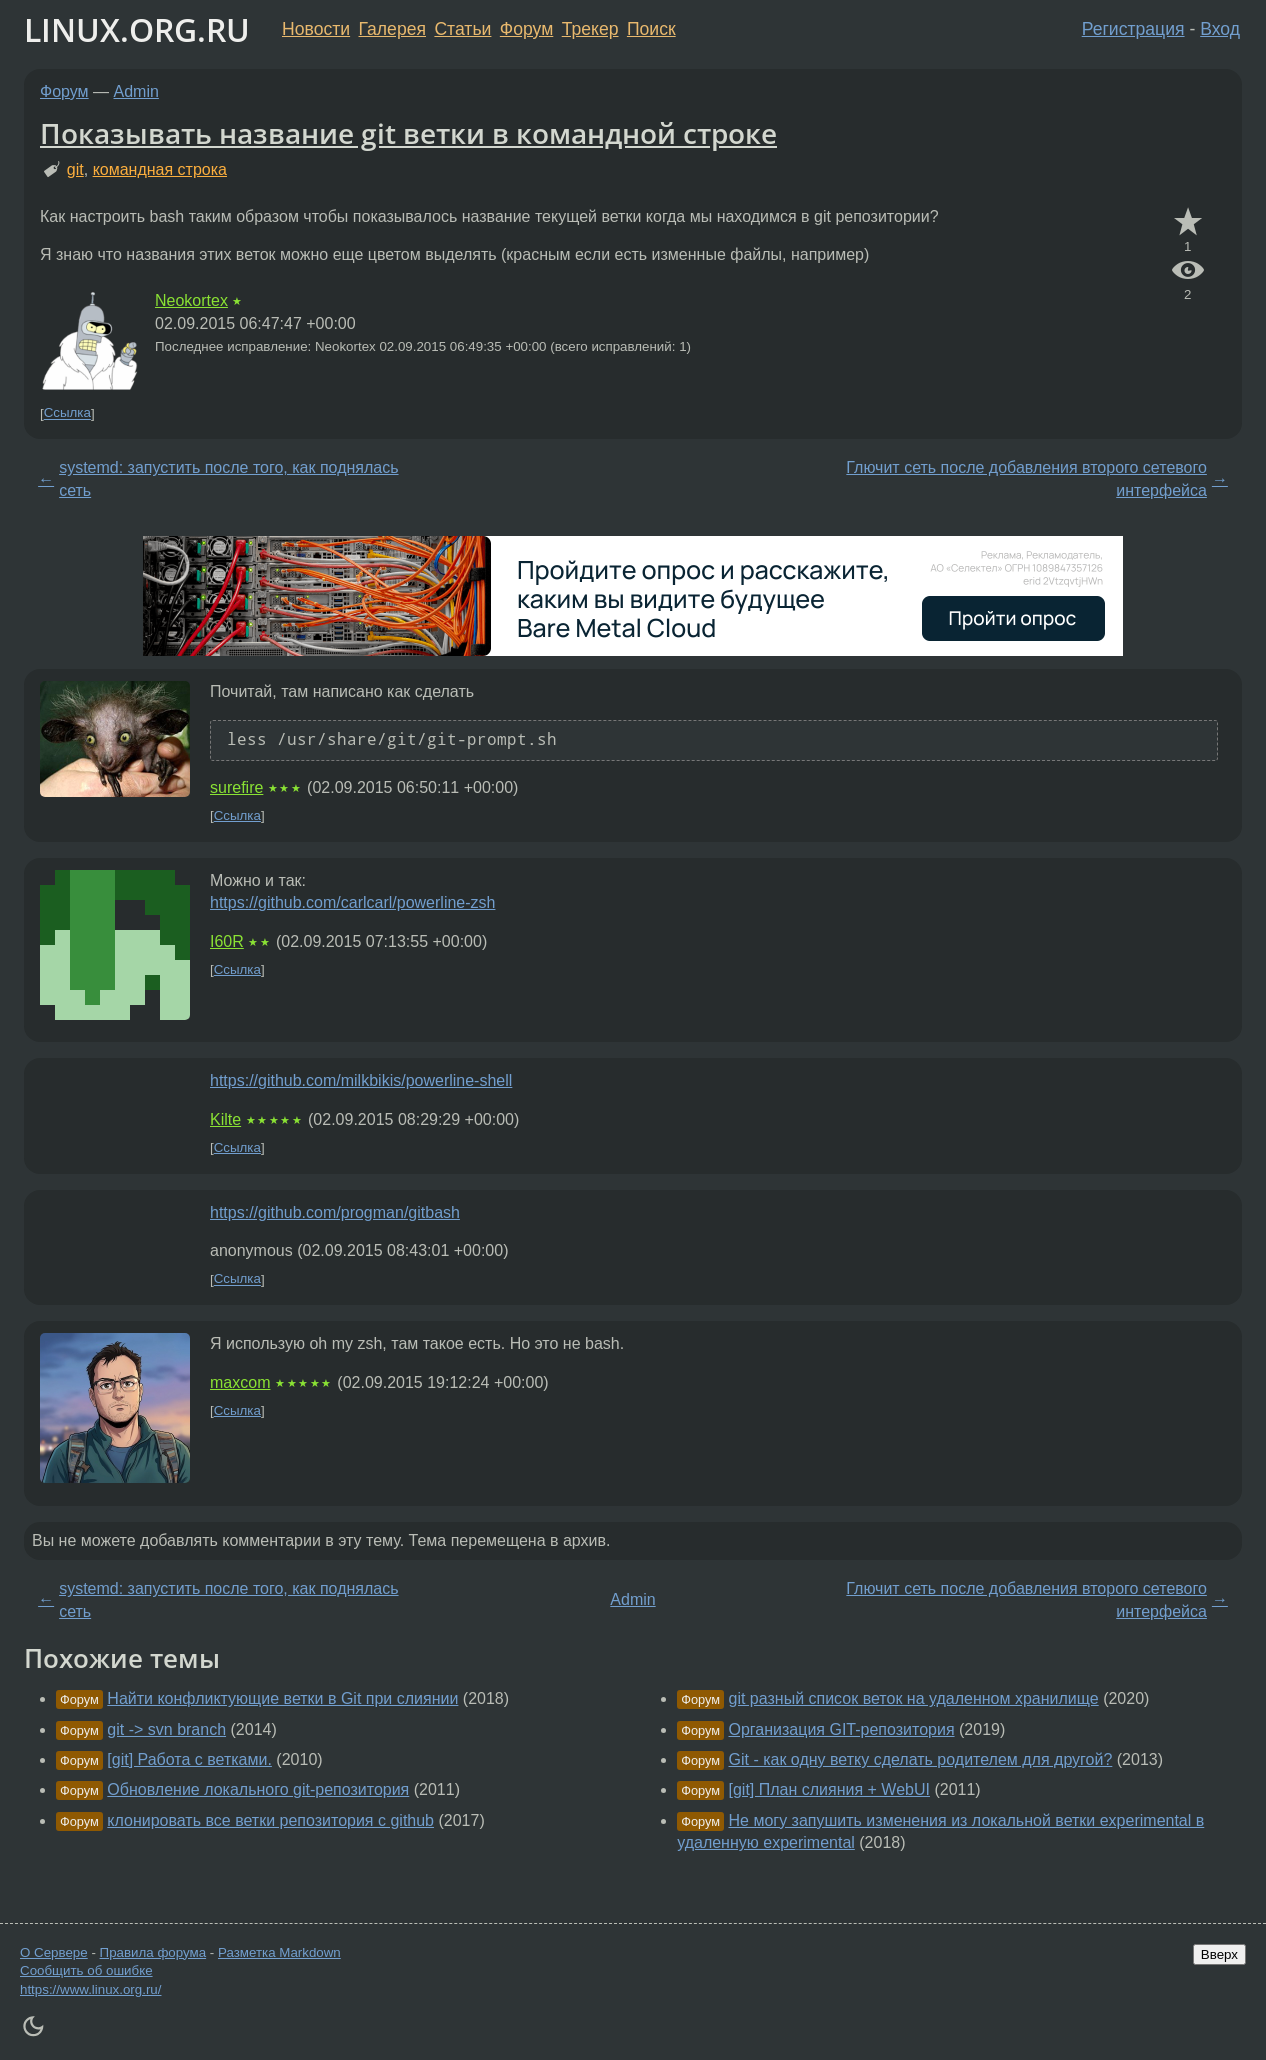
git (75, 169)
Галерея (392, 29)
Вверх (1219, 1954)
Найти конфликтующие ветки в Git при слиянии (282, 1698)
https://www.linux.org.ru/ (90, 1989)
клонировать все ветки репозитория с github (270, 1820)
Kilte (225, 1119)
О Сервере (54, 1952)
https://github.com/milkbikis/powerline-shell (361, 1080)
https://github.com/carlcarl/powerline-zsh (352, 902)
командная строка (160, 169)
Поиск (651, 29)
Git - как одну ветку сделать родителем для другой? (921, 1759)
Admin (136, 91)
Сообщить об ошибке (86, 1970)
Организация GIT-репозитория (842, 1729)
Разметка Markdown (279, 1952)
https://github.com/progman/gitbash (335, 1212)
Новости (316, 29)
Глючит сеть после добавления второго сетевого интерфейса (1026, 478)
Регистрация (1133, 29)
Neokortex (191, 300)
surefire (236, 787)
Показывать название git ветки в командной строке (408, 133)
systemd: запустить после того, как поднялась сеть (228, 478)
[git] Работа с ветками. (189, 1759)
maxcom (240, 1382)
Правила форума (153, 1952)
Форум (526, 29)
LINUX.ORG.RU (137, 29)
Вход (1220, 29)
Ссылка (67, 413)
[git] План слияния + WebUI (829, 1789)
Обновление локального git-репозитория (258, 1789)
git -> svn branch (166, 1729)
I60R (227, 941)
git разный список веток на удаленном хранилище (914, 1698)
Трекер (590, 29)
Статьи (462, 29)
